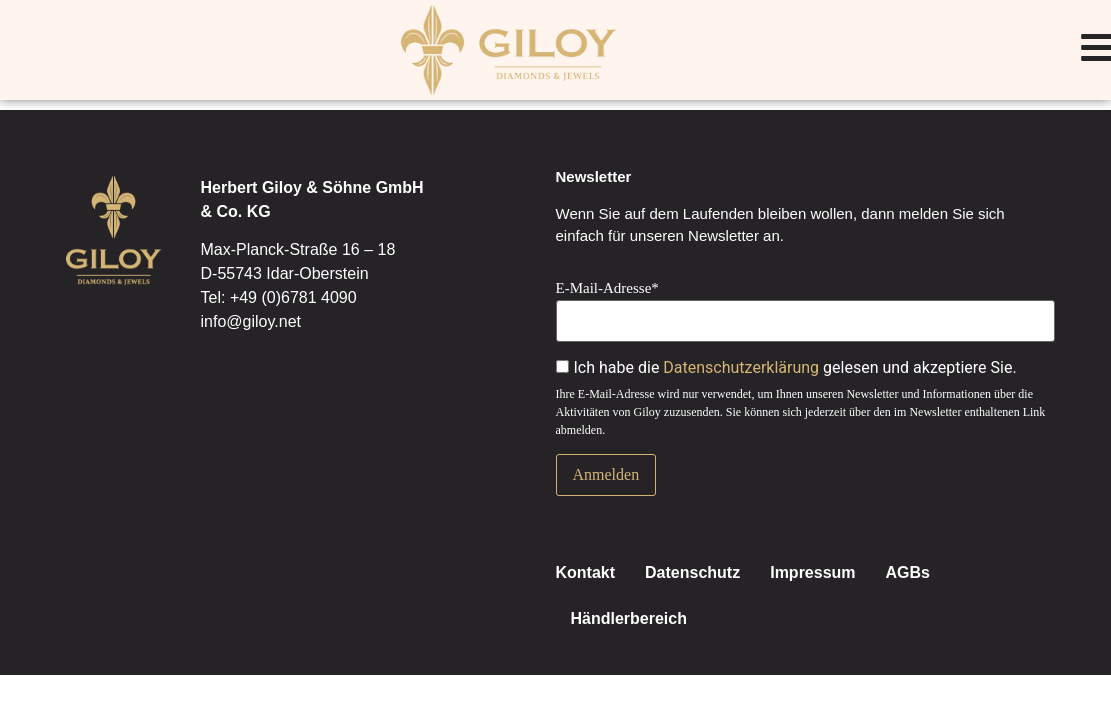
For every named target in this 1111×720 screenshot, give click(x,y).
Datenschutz (692, 572)
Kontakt (586, 572)
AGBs (908, 572)
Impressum (812, 572)
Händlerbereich (629, 618)
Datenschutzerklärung (741, 367)
